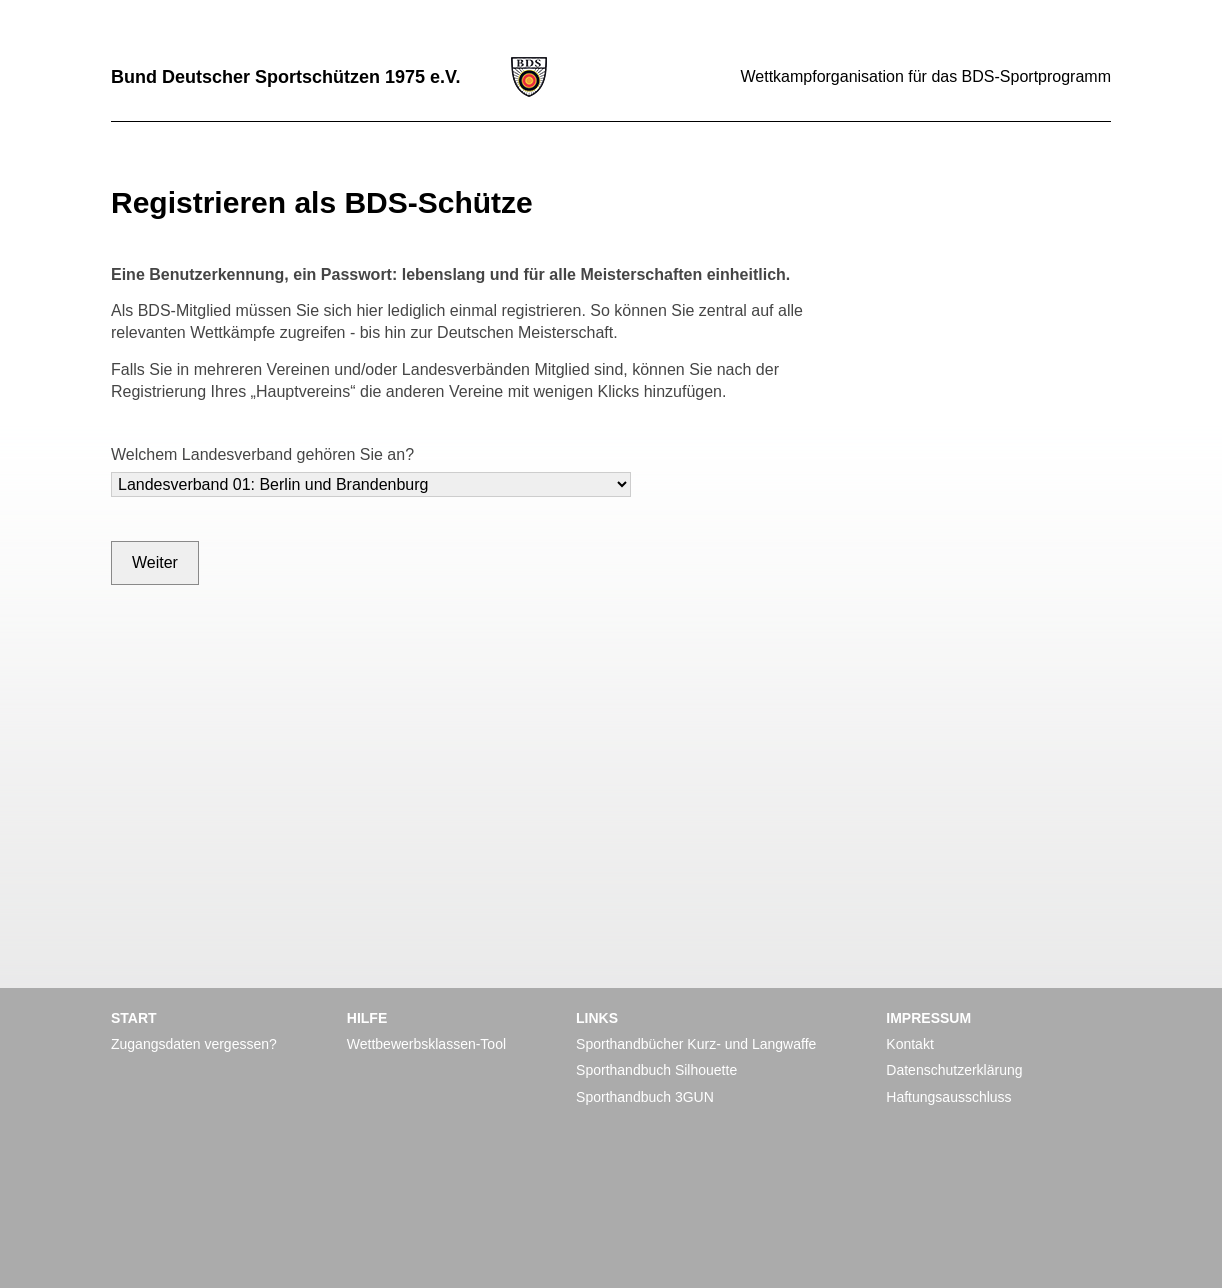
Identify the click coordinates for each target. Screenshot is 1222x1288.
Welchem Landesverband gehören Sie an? (262, 454)
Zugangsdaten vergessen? (194, 1044)
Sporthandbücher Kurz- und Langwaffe (696, 1044)
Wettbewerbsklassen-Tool (426, 1044)
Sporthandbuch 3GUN (645, 1097)
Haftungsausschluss (948, 1097)
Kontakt (909, 1044)
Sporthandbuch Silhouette (656, 1070)
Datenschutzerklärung (954, 1070)
